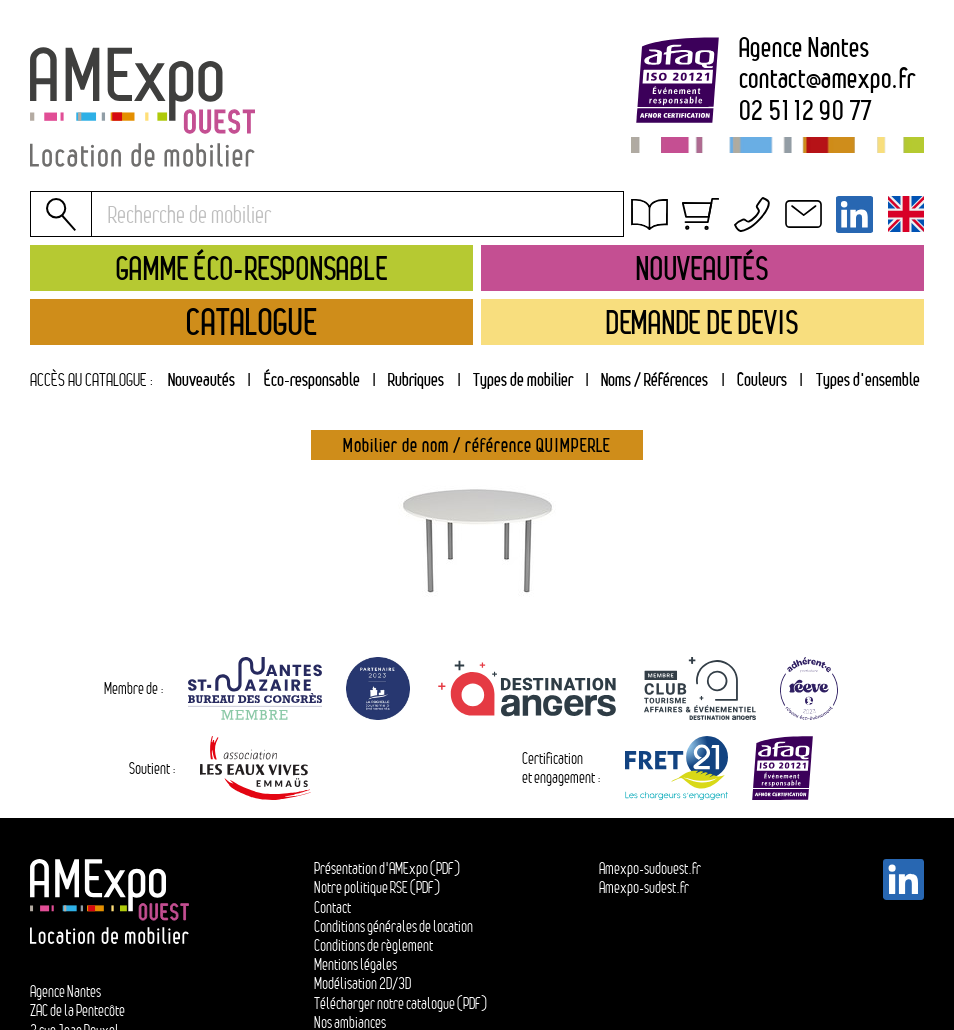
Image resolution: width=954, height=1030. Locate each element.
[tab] (416, 380)
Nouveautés (201, 379)
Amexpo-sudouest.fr (650, 868)
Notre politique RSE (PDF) (377, 887)
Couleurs (762, 379)
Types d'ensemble (868, 379)
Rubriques (416, 379)
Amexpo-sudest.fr (644, 887)
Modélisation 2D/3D (362, 983)
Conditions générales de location (747, 242)
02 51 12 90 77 (806, 111)
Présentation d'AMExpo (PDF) (387, 868)
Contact (332, 907)
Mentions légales (355, 964)
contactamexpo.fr (827, 79)
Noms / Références (654, 379)
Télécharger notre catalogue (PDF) (400, 1003)
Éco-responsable (312, 379)
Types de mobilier (523, 379)
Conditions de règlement (373, 945)
